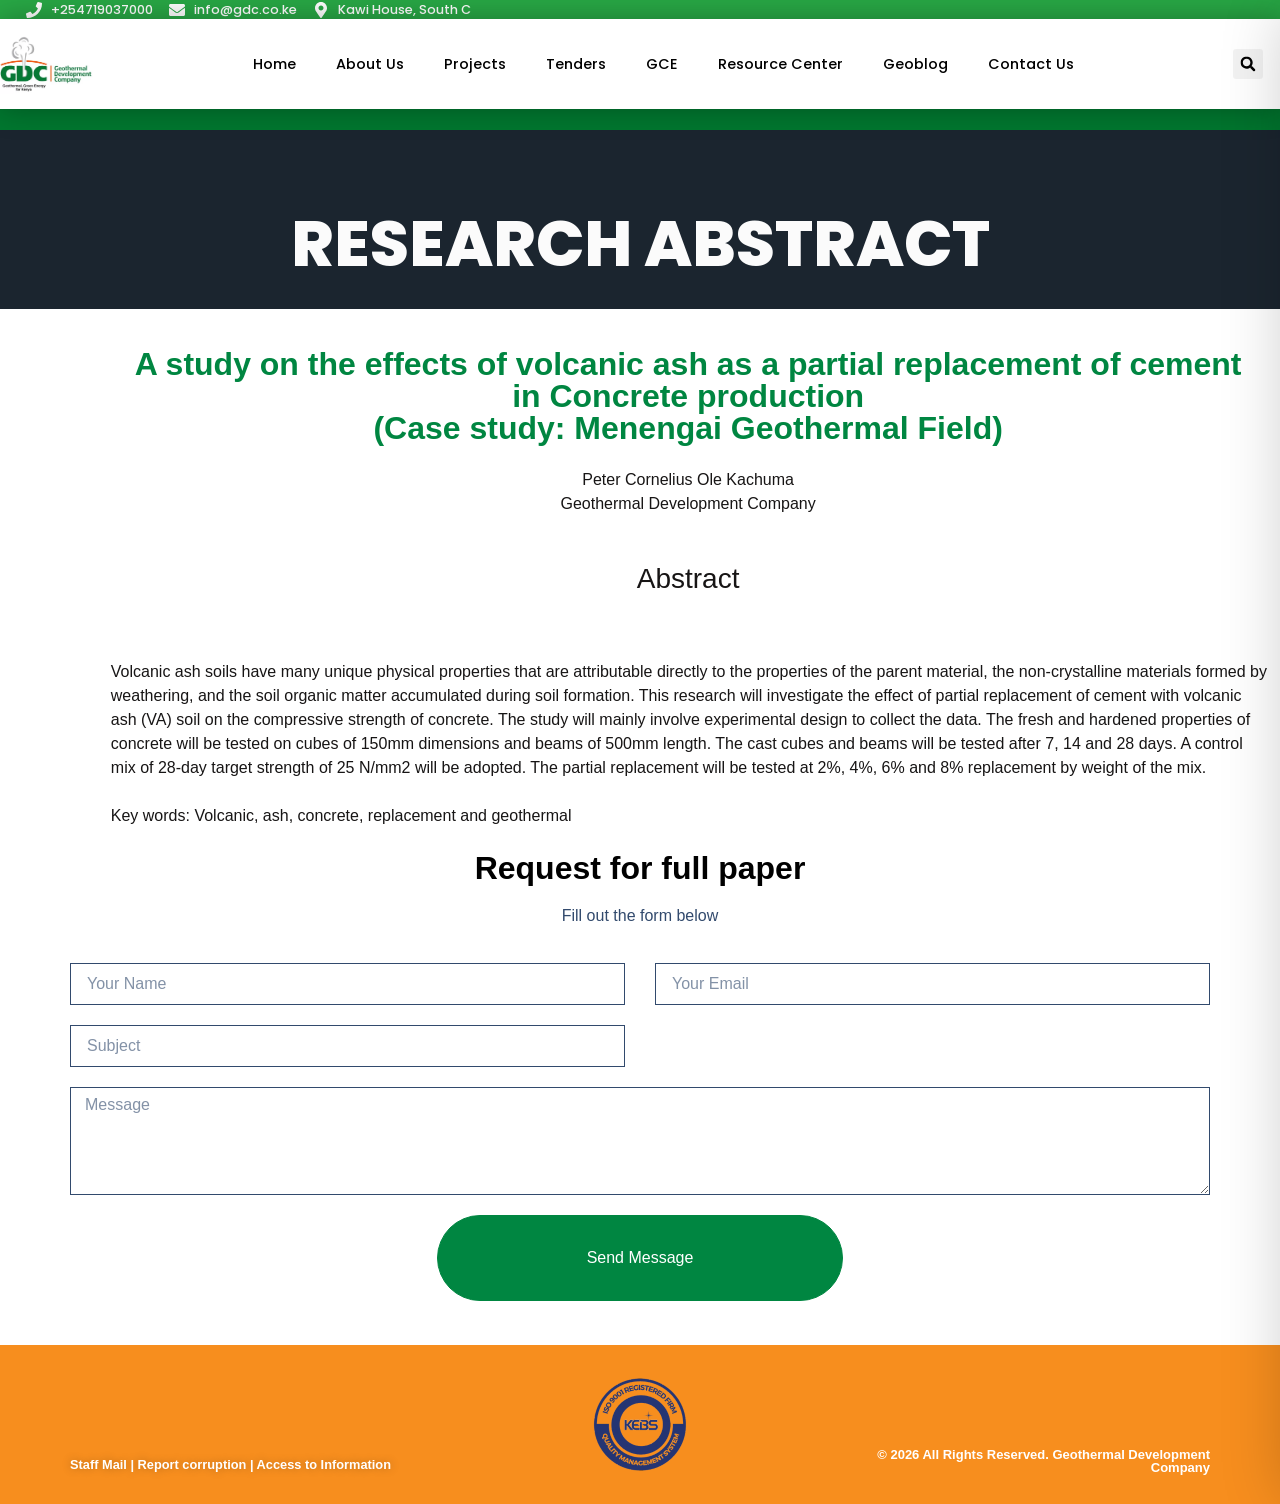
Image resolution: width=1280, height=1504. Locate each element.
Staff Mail (100, 1464)
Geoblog (915, 64)
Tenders (576, 64)
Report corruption (194, 1464)
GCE (662, 64)
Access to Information (324, 1464)
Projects (475, 64)
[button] (1248, 64)
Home (274, 64)
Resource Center (780, 64)
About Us (370, 64)
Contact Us (1031, 64)
